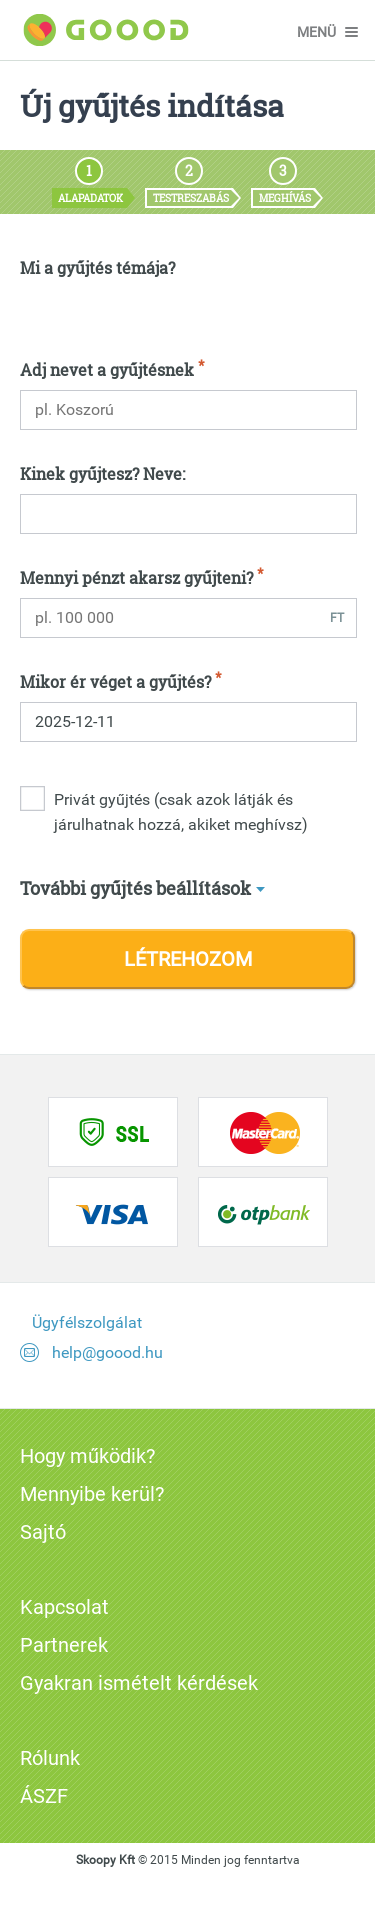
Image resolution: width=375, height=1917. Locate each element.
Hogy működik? (87, 1456)
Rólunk (50, 1758)
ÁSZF (44, 1796)
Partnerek (64, 1645)
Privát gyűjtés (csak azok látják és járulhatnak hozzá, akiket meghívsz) (181, 812)
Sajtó (43, 1532)
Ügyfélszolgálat (87, 1322)
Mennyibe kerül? (92, 1494)
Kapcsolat (64, 1607)
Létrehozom (188, 959)
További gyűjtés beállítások (135, 888)
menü (316, 32)
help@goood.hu (107, 1352)
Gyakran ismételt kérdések (139, 1683)
